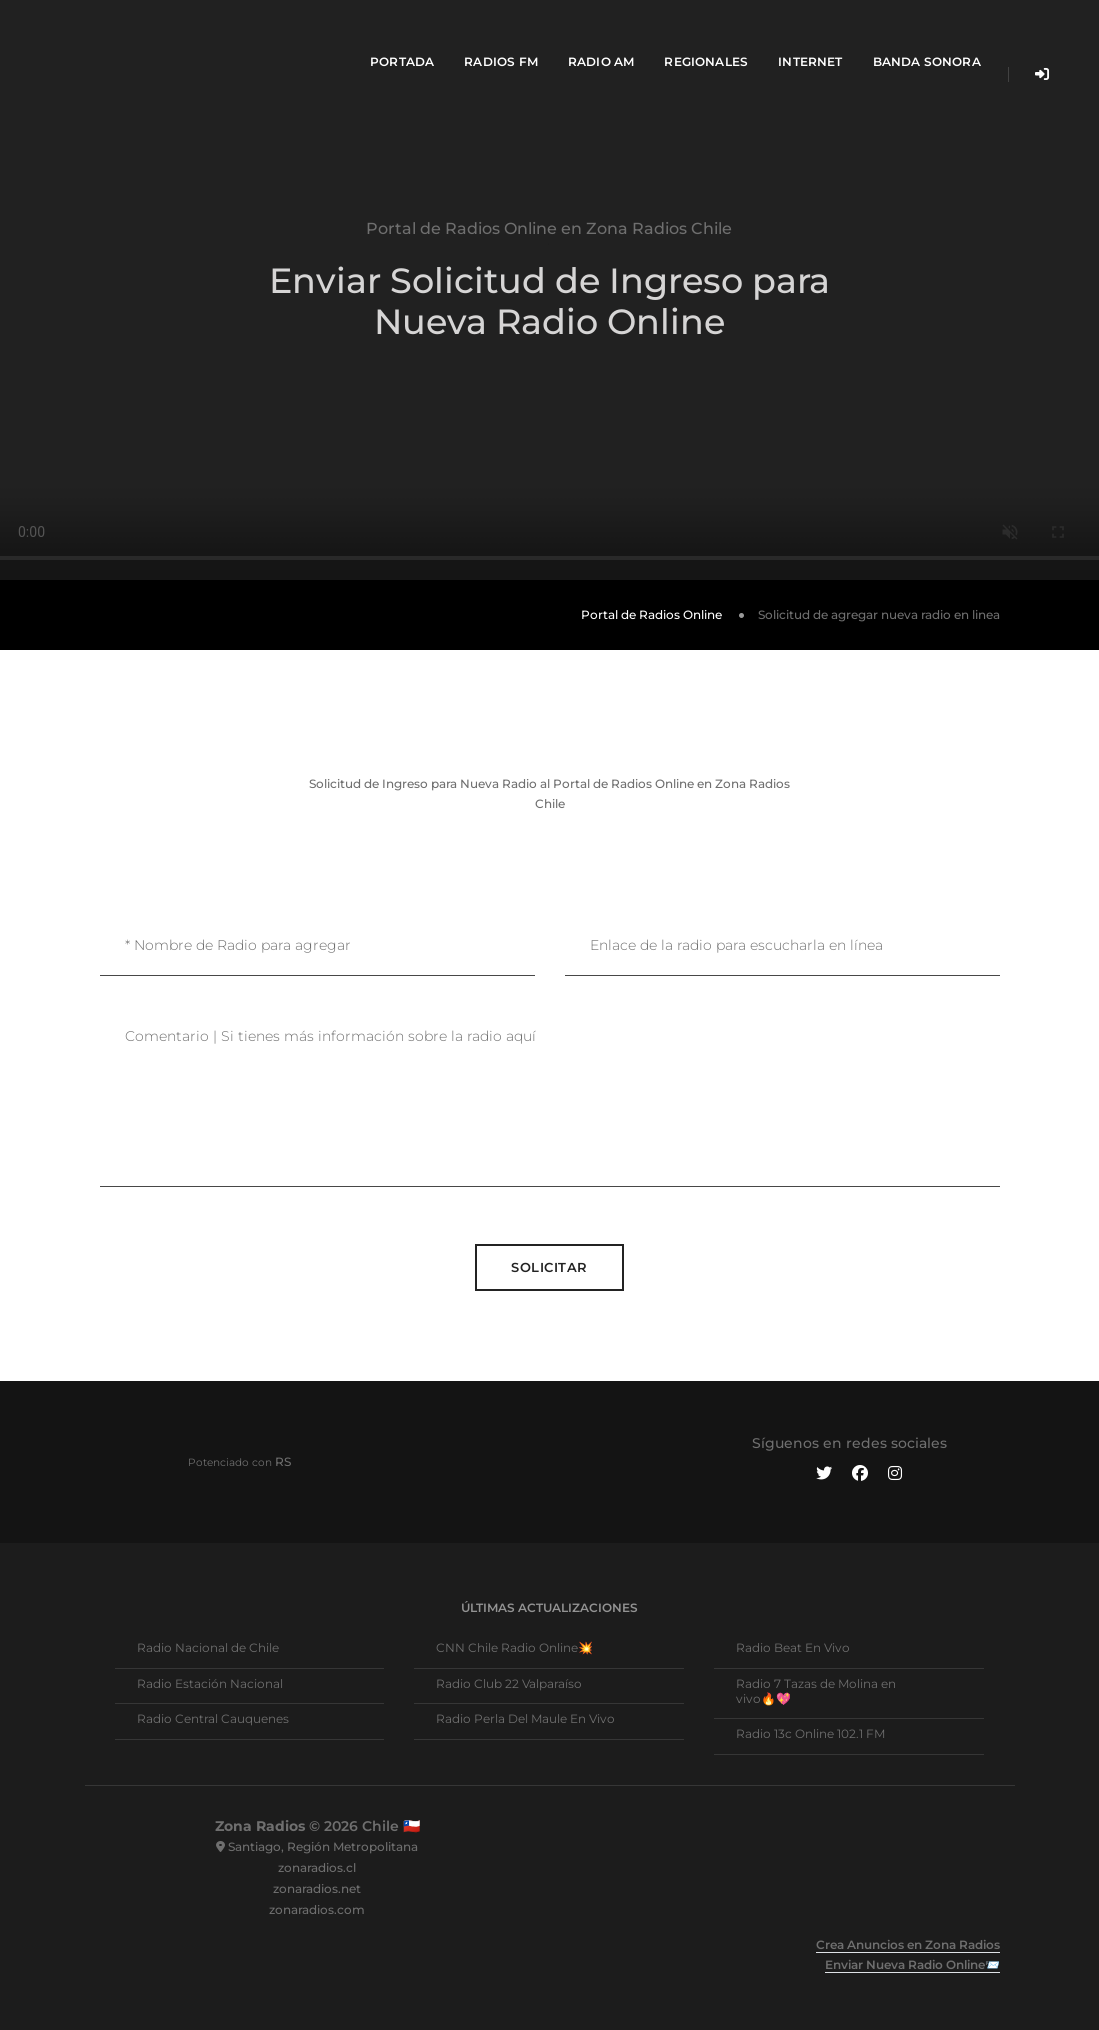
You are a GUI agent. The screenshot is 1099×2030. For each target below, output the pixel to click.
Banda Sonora (912, 35)
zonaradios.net (317, 1888)
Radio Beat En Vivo (793, 1647)
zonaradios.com (317, 1909)
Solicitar (549, 1267)
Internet (795, 35)
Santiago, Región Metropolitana (323, 1846)
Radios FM (486, 35)
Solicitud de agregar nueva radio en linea (879, 614)
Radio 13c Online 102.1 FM (810, 1733)
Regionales (692, 35)
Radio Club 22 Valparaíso (509, 1683)
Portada (387, 35)
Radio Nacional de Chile (208, 1647)
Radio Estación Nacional (210, 1683)
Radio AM (586, 35)
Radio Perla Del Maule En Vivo (525, 1718)
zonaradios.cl (317, 1867)
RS (283, 1461)
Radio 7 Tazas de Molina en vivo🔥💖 (816, 1691)
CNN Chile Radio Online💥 (514, 1647)
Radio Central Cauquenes (213, 1718)
